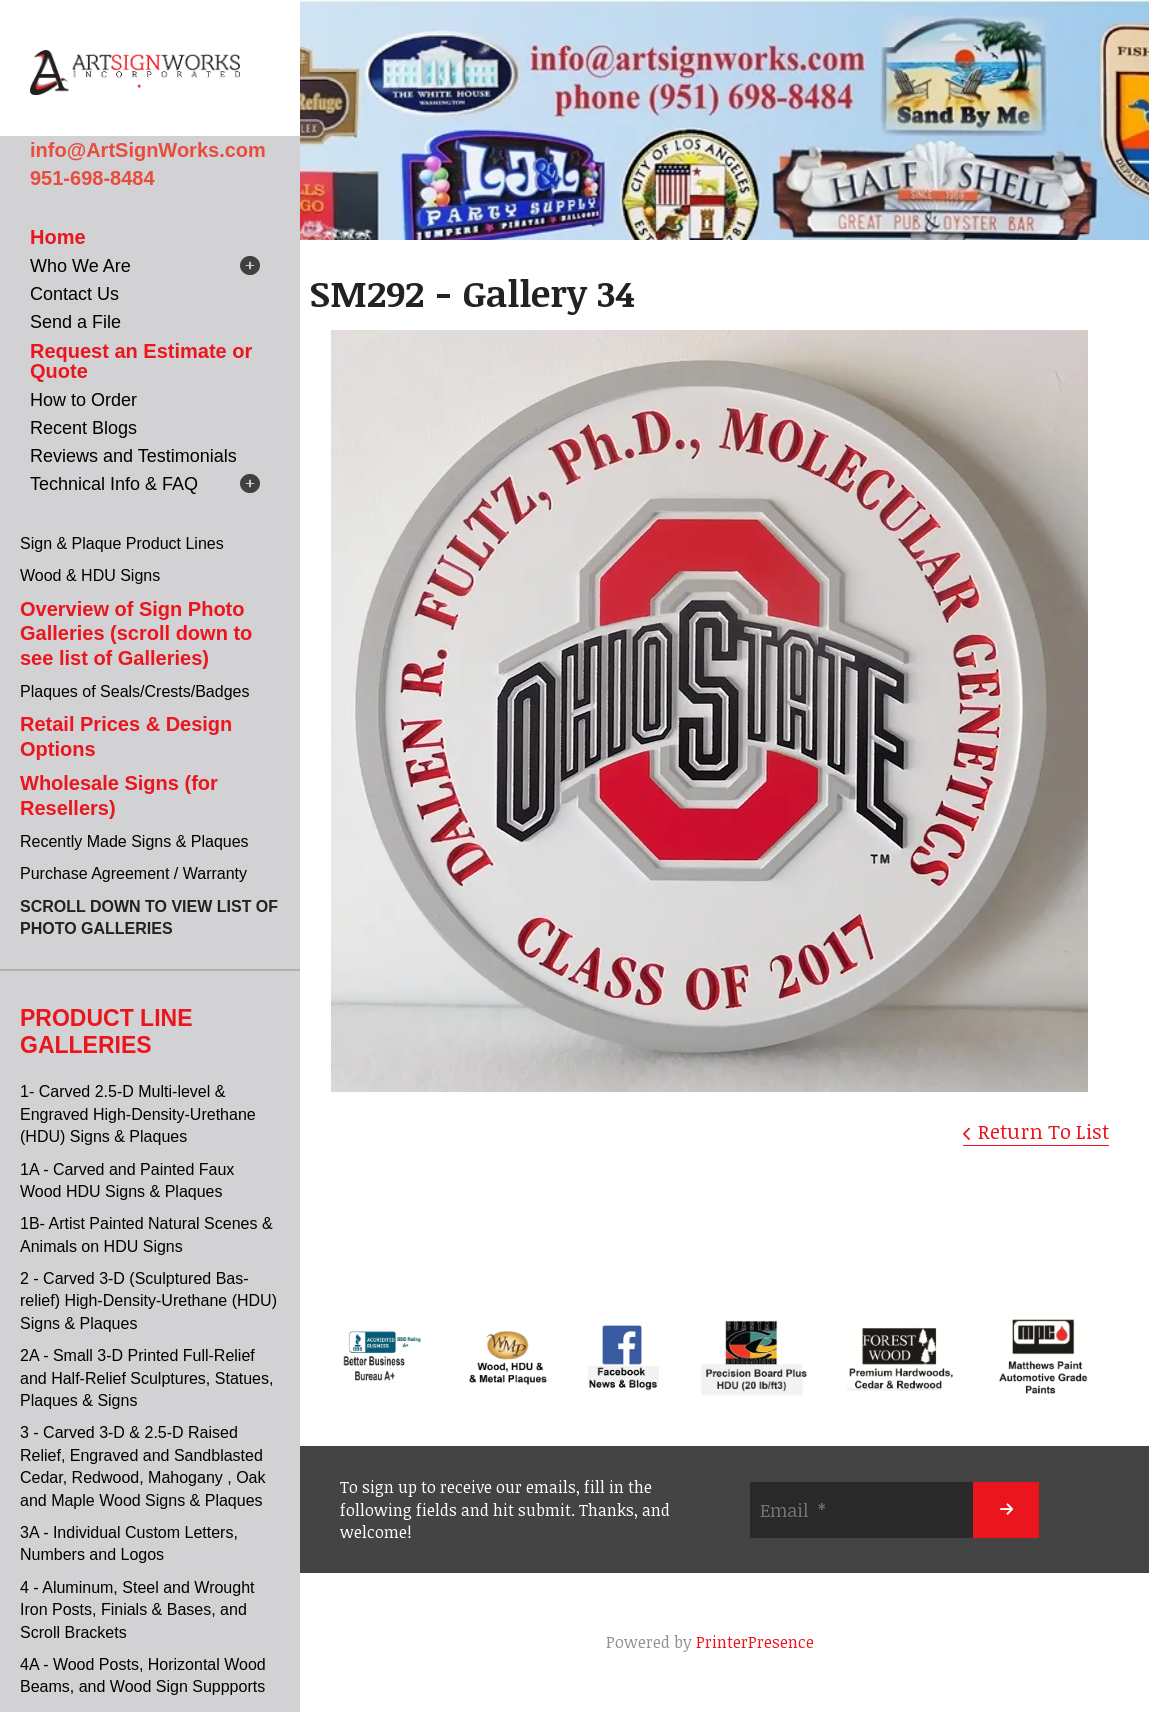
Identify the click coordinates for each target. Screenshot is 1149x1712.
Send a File (75, 322)
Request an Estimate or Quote (141, 361)
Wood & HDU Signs (90, 575)
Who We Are (80, 266)
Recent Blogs (83, 428)
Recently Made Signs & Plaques (134, 841)
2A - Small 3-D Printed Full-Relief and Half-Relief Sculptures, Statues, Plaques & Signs (146, 1378)
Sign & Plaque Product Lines (122, 543)
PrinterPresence (755, 1642)
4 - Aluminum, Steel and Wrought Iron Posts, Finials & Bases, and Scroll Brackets (137, 1610)
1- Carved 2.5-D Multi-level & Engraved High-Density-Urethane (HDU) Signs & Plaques (138, 1114)
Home (58, 237)
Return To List (1043, 1131)
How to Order (83, 400)
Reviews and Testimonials (133, 456)
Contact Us (74, 294)
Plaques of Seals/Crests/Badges (134, 691)
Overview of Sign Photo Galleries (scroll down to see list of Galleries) (136, 633)
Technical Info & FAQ (114, 484)
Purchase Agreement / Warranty (133, 873)
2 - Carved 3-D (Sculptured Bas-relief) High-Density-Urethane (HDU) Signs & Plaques (148, 1301)
